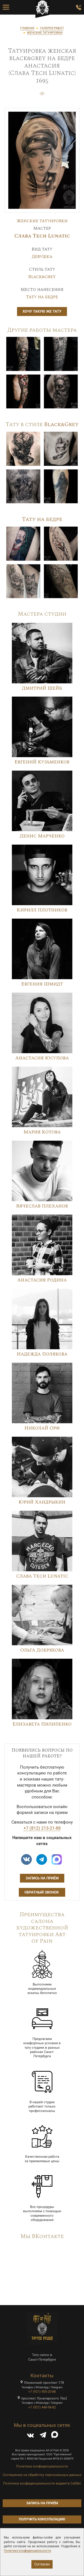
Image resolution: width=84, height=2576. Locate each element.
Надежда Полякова (42, 1354)
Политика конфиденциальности (42, 2466)
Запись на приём (42, 1878)
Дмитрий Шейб (42, 688)
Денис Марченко (42, 836)
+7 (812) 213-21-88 (42, 1828)
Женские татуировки (42, 221)
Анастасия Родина (42, 1280)
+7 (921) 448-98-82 (42, 2407)
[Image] (23, 353)
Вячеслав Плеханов (42, 1206)
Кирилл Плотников (42, 910)
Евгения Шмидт (42, 984)
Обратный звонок (42, 1892)
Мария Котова (42, 1132)
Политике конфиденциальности (27, 2550)
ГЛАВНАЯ (27, 28)
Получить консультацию (42, 2519)
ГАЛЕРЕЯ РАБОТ (52, 28)
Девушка (42, 256)
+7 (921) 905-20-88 (42, 2392)
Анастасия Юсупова (42, 1058)
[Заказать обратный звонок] (78, 7)
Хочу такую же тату (42, 311)
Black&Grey (42, 276)
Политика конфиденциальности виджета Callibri (42, 2483)
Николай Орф (42, 1428)
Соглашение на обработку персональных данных (42, 2475)
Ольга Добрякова (42, 1650)
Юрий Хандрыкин (42, 1502)
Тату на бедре (42, 297)
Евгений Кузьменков (42, 762)
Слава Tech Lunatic (42, 236)
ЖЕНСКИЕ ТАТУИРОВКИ (44, 32)
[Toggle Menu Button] (6, 7)
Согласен (42, 2564)
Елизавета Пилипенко (42, 1724)
